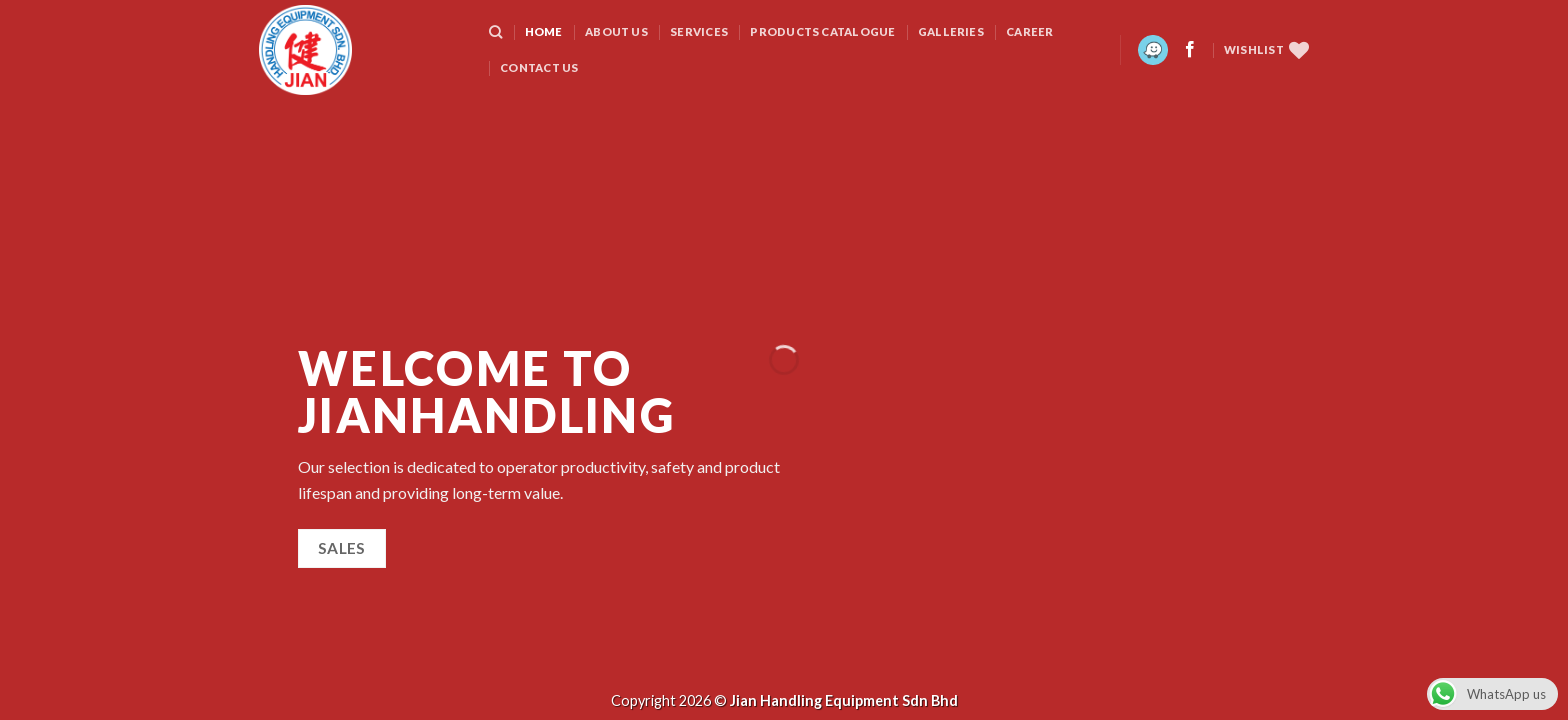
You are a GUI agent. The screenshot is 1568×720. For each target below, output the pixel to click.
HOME (544, 31)
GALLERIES (951, 31)
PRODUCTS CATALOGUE (822, 31)
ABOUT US (616, 31)
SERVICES (699, 31)
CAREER (1029, 31)
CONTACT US (539, 67)
